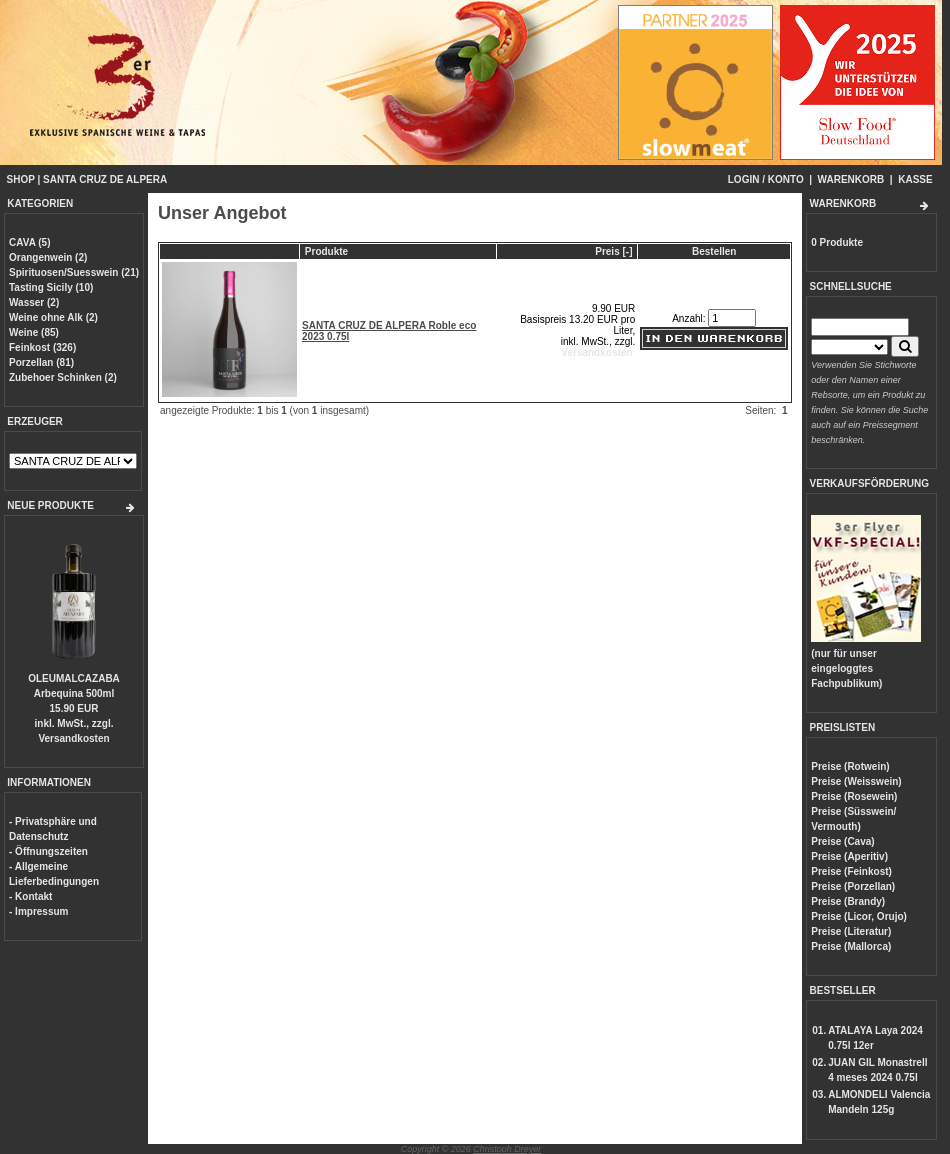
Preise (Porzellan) (853, 886)
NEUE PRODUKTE (50, 505)
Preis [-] (613, 251)
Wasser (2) (34, 302)
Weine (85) (34, 332)
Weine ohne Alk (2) (53, 317)
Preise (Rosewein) (854, 796)
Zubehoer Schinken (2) (63, 377)
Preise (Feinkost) (851, 871)
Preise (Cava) (842, 841)
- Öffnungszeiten (48, 851)
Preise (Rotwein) (850, 766)
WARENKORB (851, 179)
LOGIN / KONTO (766, 179)
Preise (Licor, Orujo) (859, 916)
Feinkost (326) (42, 347)
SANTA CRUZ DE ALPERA (105, 179)
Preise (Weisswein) (856, 781)
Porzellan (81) (41, 362)
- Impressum (38, 911)
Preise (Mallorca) (851, 946)
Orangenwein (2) (48, 257)
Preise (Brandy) (848, 901)
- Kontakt (30, 896)
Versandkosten (73, 738)
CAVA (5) (29, 242)
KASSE (915, 179)
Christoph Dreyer (507, 1149)
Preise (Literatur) (851, 931)
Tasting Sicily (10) (51, 287)
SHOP (21, 179)
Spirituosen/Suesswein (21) (74, 272)
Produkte (326, 251)
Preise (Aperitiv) (849, 856)
